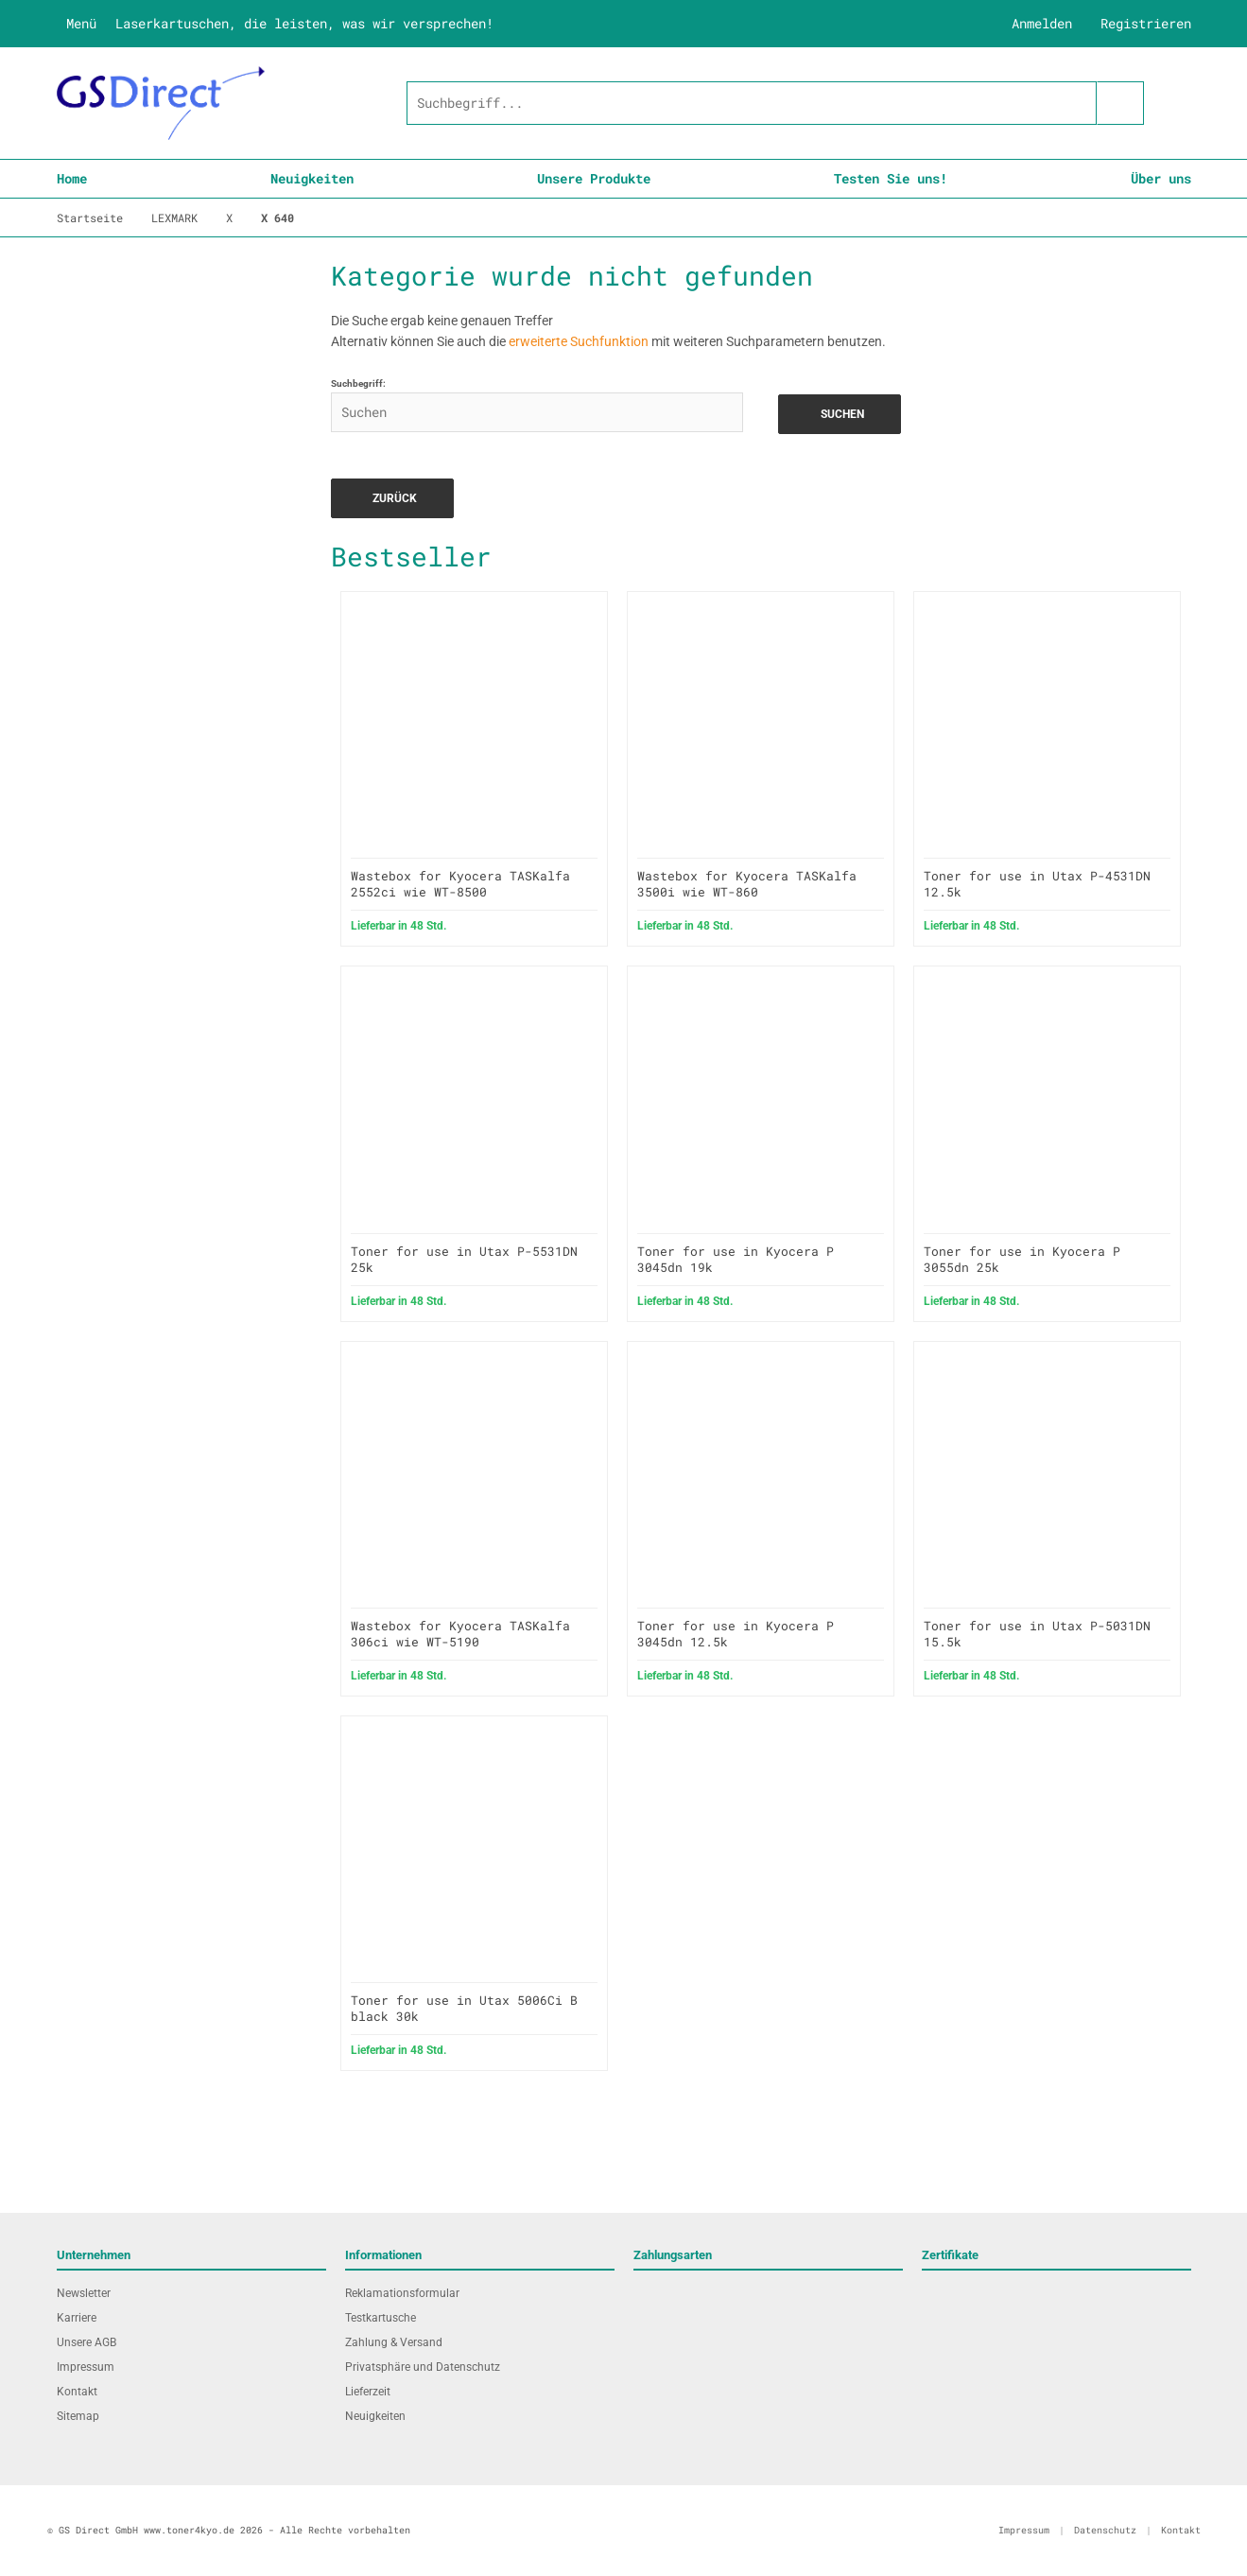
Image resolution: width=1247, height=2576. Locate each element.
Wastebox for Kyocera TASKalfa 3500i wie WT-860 (747, 883)
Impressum (85, 2367)
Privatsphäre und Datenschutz (422, 2367)
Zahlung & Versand (393, 2342)
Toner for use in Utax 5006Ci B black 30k (464, 2008)
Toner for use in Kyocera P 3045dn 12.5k (735, 1633)
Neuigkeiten (312, 178)
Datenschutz (1105, 2530)
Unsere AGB (86, 2342)
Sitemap (78, 2416)
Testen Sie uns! (890, 178)
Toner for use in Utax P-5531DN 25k (464, 1259)
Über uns (1161, 178)
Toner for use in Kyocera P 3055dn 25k (1022, 1259)
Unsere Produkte (593, 178)
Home (72, 178)
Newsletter (84, 2293)
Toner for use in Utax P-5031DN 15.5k (1037, 1633)
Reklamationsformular (402, 2293)
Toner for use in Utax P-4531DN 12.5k (1037, 883)
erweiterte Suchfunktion (579, 341)
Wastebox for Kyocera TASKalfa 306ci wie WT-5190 (460, 1633)
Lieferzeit (367, 2391)
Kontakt (77, 2391)
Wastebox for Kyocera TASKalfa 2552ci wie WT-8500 (460, 883)
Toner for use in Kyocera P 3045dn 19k (735, 1259)
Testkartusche (380, 2317)
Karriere (76, 2317)
